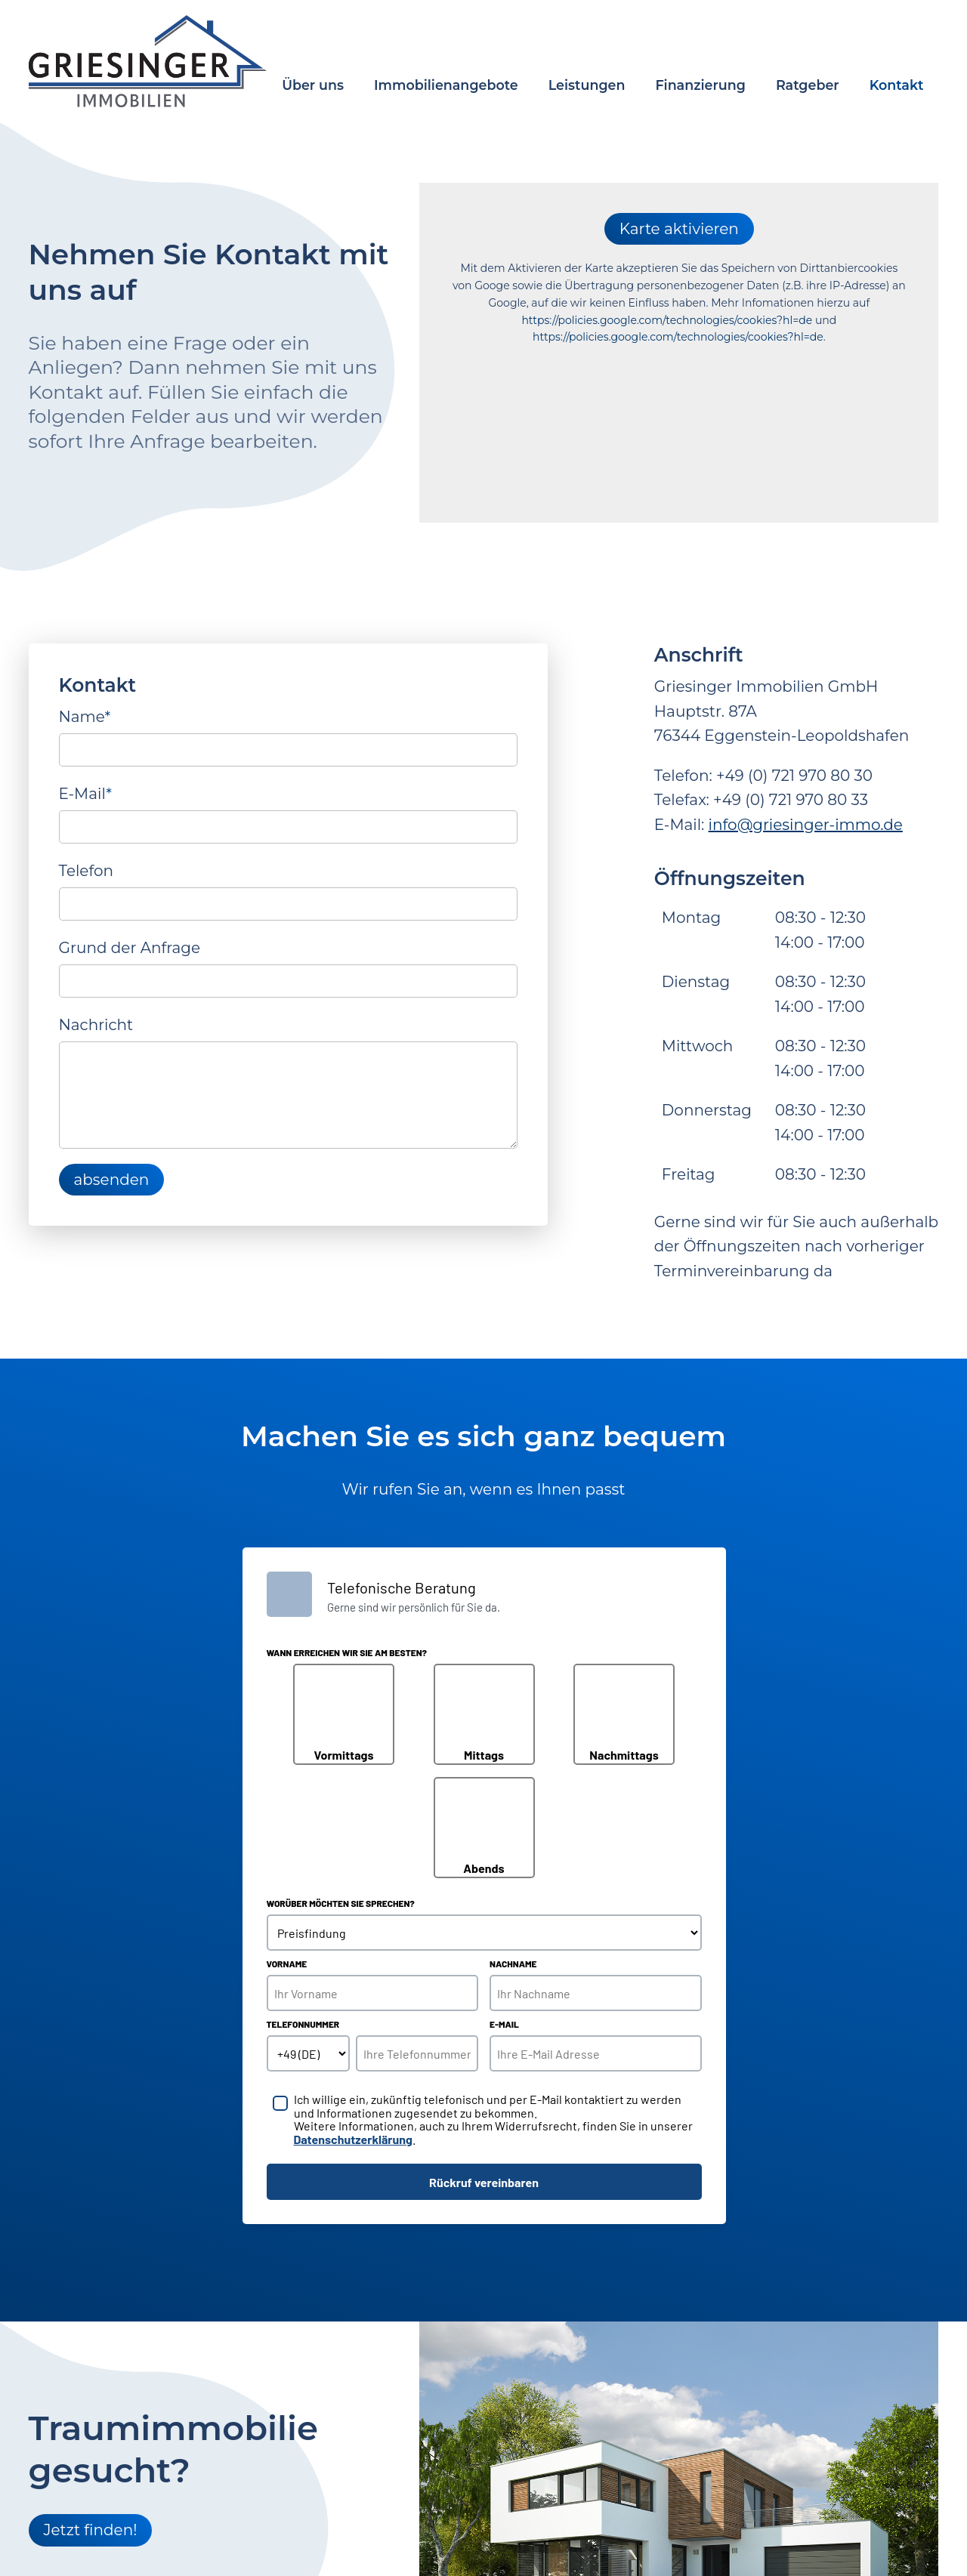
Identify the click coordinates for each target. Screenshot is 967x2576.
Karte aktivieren (679, 229)
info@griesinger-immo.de (806, 825)
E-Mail (85, 792)
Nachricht (96, 1025)
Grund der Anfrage (130, 948)
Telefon (86, 871)
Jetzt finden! (90, 2530)
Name (85, 715)
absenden (112, 1180)
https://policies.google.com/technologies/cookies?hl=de (666, 320)
